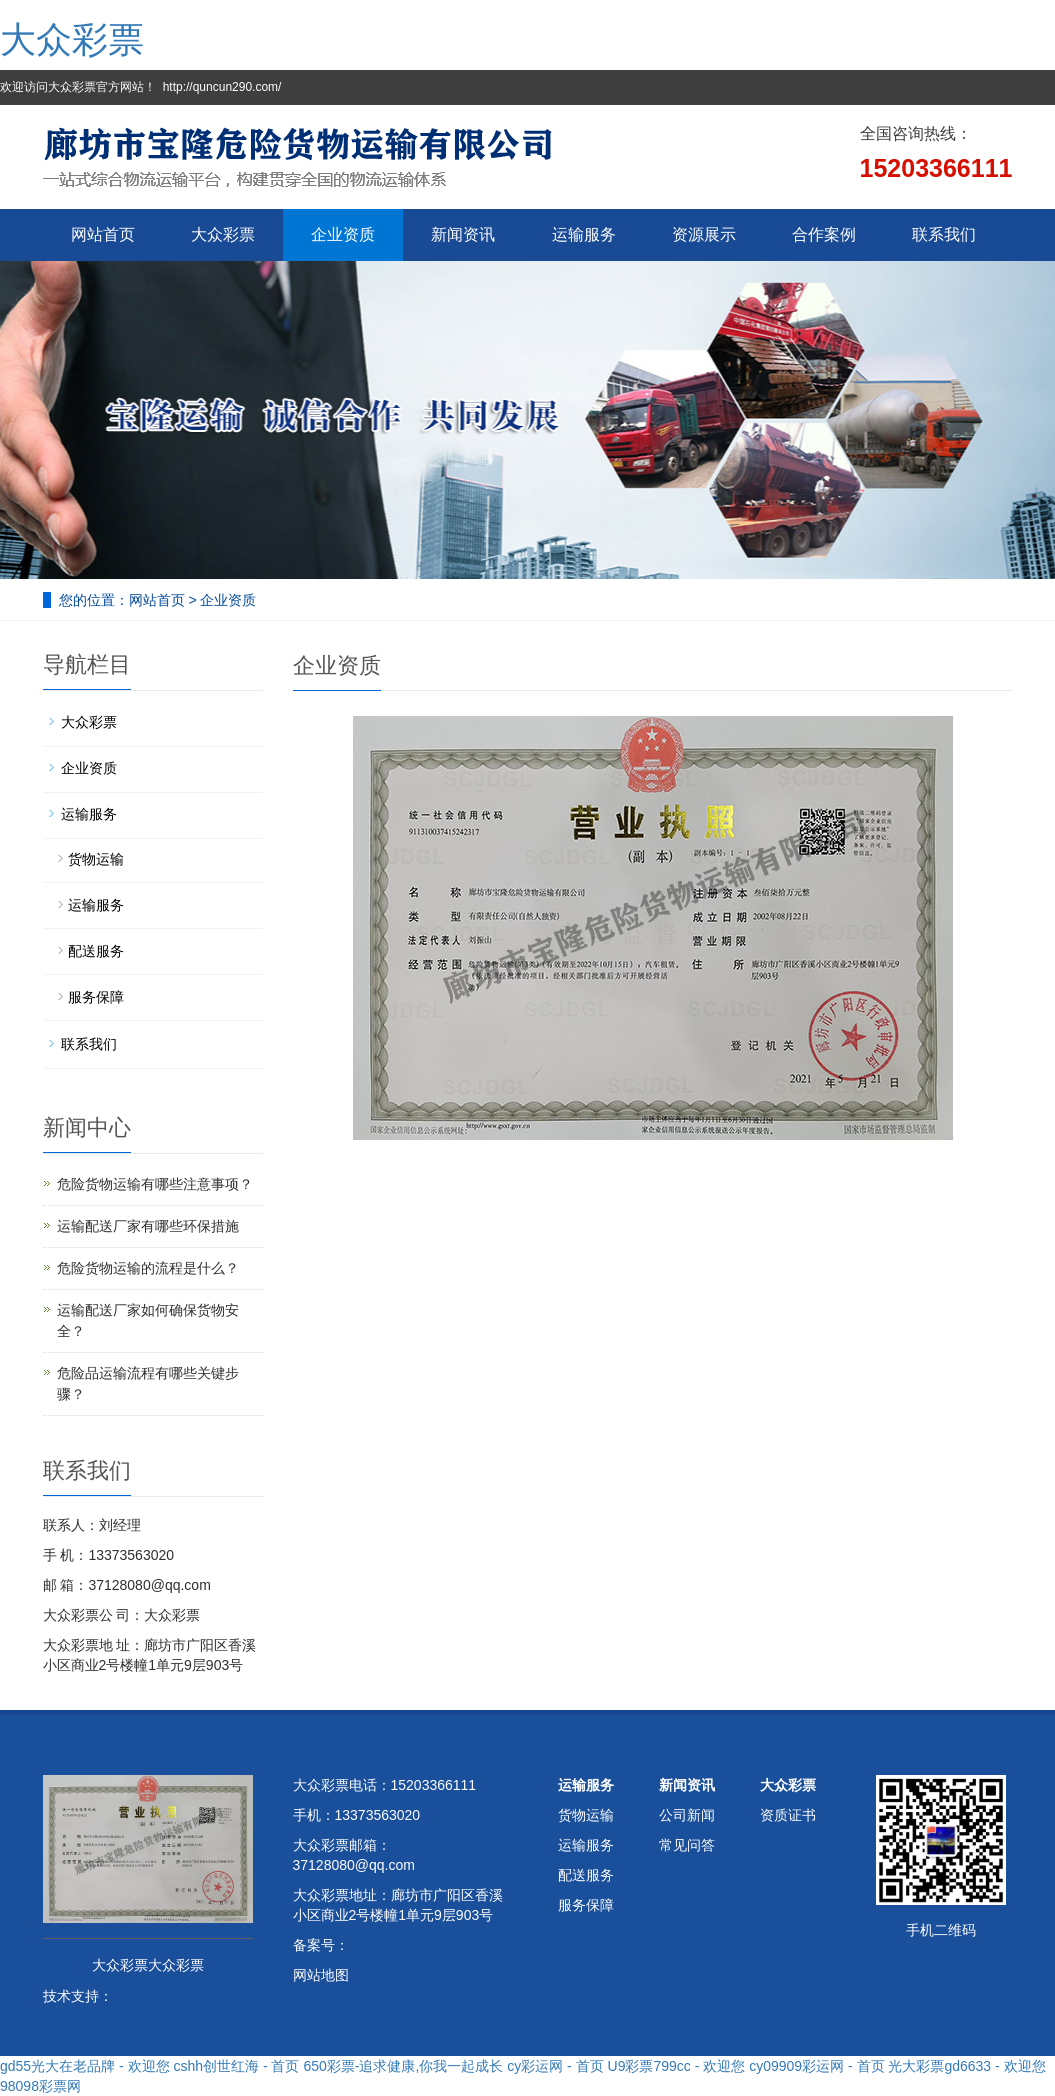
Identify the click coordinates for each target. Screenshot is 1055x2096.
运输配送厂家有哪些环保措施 (148, 1226)
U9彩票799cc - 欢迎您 (677, 2066)
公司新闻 (687, 1815)
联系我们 (944, 234)
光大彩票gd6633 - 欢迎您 (966, 2066)
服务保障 (96, 997)
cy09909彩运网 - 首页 (816, 2066)
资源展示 (704, 234)
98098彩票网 (40, 2086)
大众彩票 (72, 39)
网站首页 (103, 234)
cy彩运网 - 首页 (555, 2066)
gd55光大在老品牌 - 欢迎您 (85, 2066)
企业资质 (343, 234)
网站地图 (321, 1975)
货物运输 (96, 859)
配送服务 (96, 951)
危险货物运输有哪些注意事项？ (155, 1184)
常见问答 (687, 1845)
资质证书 (788, 1815)
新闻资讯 (463, 234)
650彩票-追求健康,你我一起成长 (403, 2066)
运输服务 (584, 234)
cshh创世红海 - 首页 (236, 2066)
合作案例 (824, 234)
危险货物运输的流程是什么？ (148, 1268)
